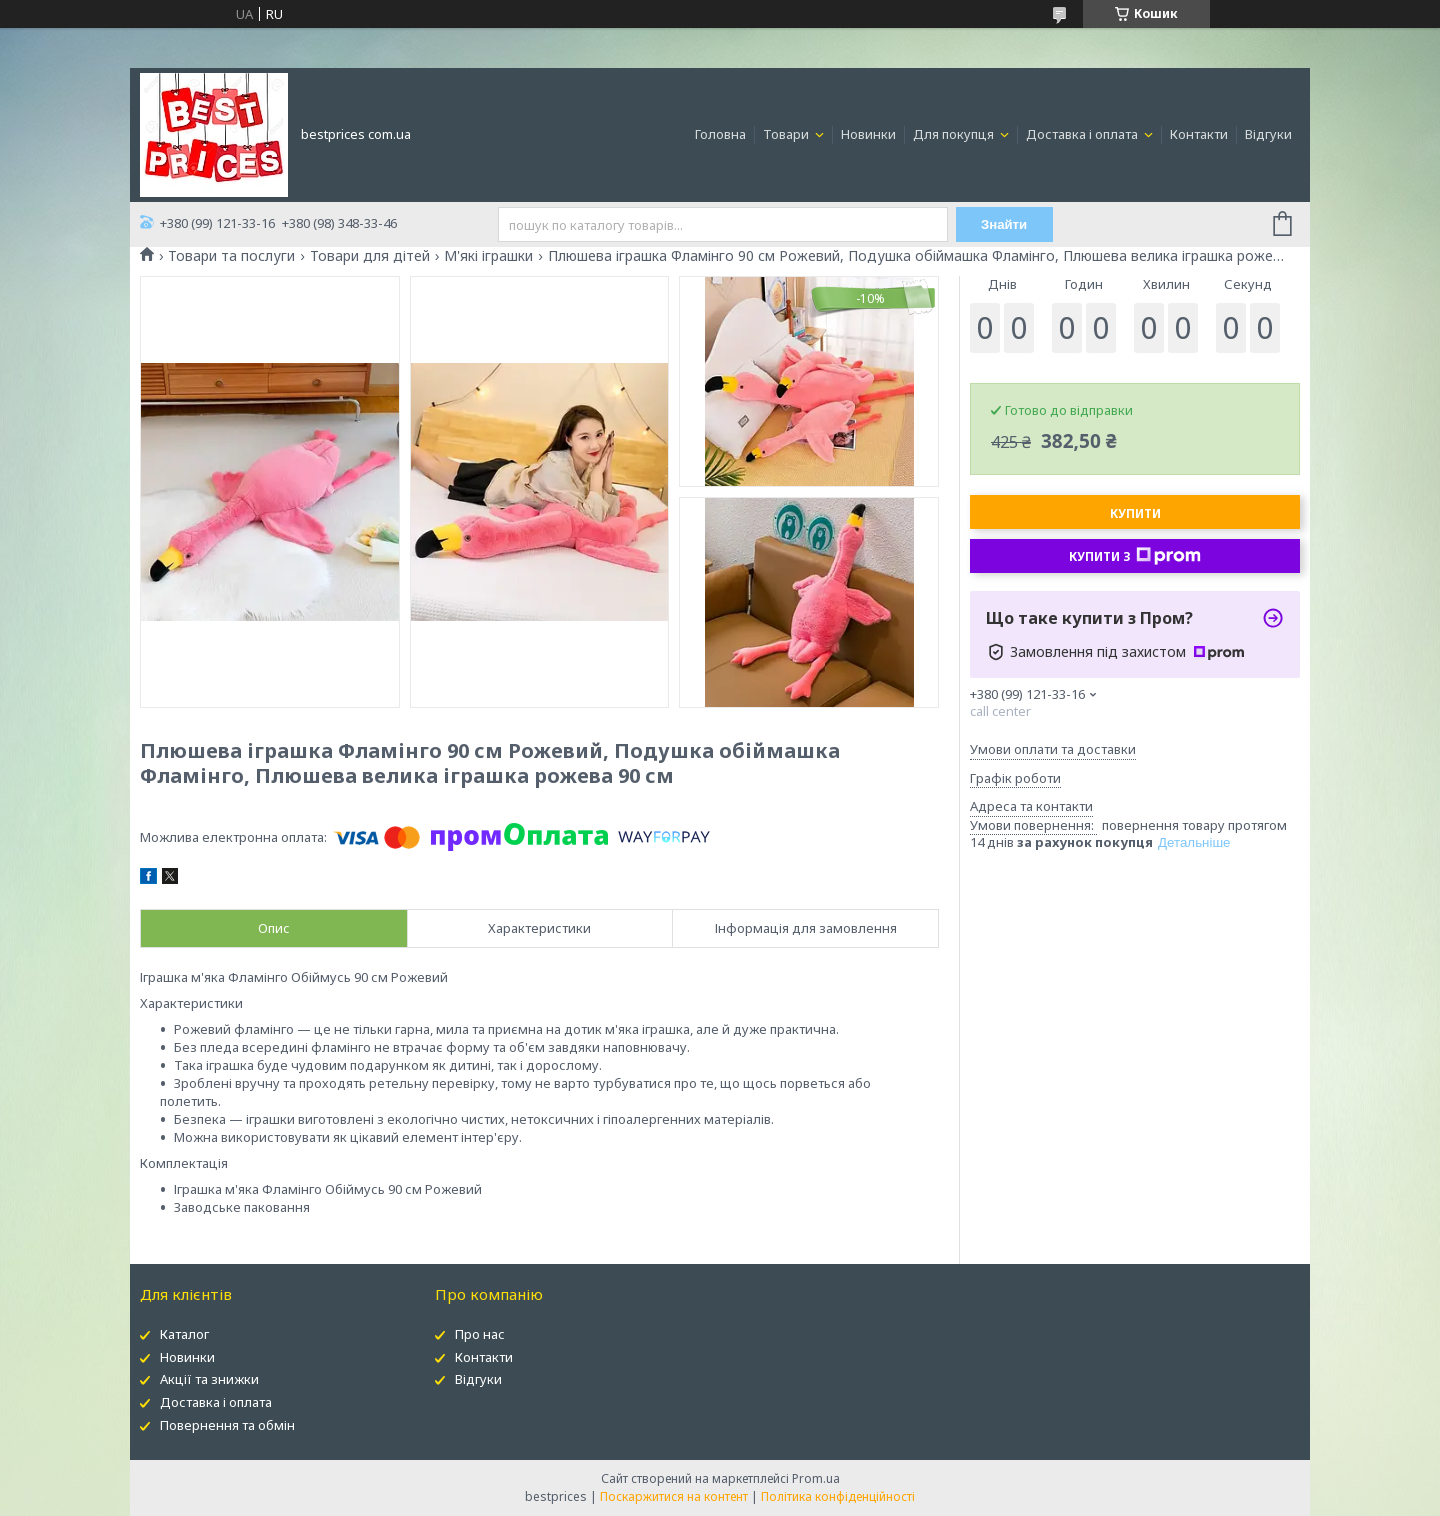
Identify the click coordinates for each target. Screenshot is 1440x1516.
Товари (787, 134)
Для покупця (955, 134)
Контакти (1199, 134)
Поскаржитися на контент (674, 1496)
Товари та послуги (231, 256)
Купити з (1135, 556)
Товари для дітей (370, 256)
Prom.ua (816, 1478)
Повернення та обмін (227, 1425)
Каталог (184, 1334)
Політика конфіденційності (838, 1496)
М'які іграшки (488, 256)
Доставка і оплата (1083, 134)
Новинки (868, 134)
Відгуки (1268, 134)
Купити (1135, 513)
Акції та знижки (209, 1379)
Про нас (480, 1334)
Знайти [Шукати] (1004, 224)
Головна (720, 134)
